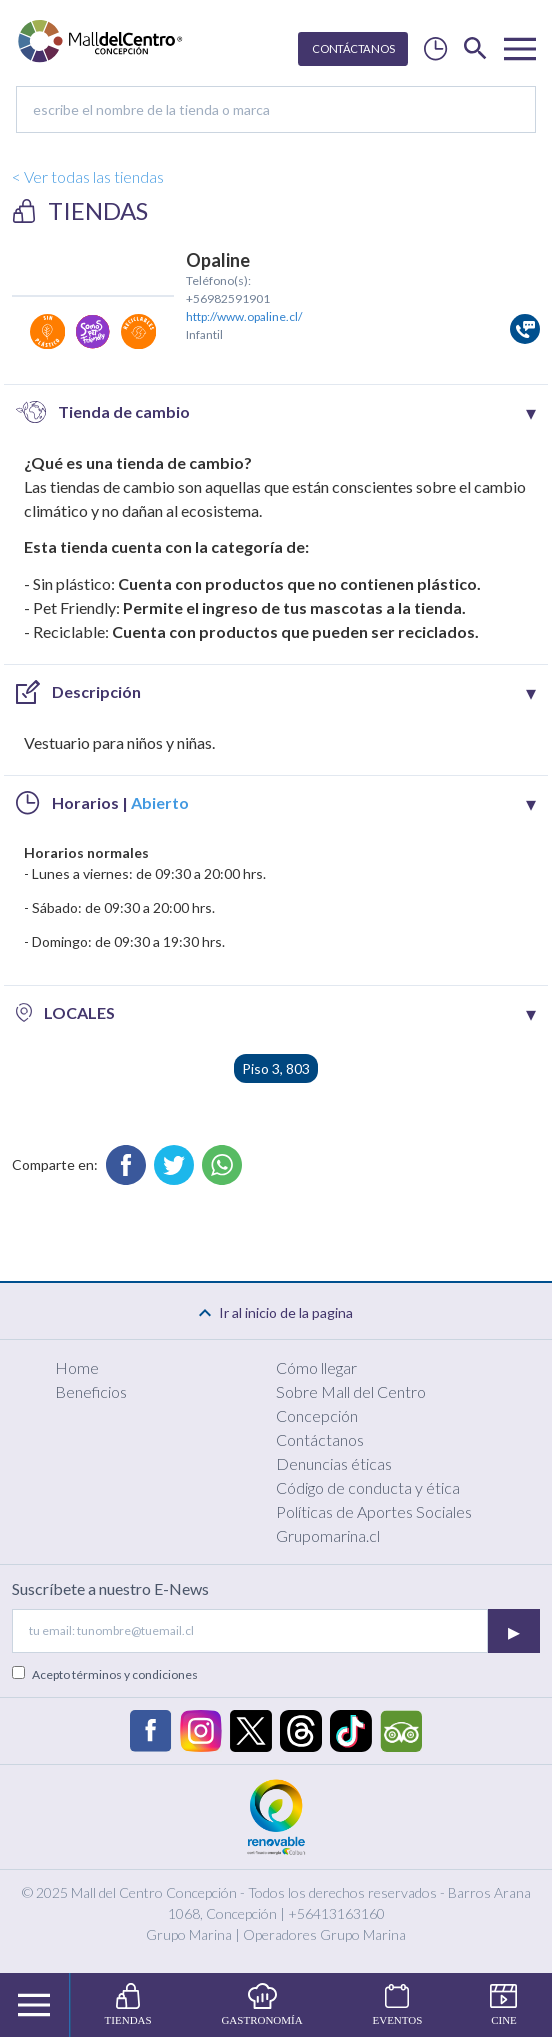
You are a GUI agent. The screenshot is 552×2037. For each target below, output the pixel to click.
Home (77, 1367)
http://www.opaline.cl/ (244, 316)
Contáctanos (320, 1439)
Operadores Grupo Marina (324, 1934)
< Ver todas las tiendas (88, 176)
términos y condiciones (135, 1674)
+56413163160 (336, 1913)
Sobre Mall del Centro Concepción (351, 1403)
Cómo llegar (316, 1367)
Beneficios (91, 1391)
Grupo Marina (189, 1934)
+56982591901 (228, 298)
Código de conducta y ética (368, 1487)
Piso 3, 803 (276, 1068)
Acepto (115, 1674)
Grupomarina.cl (328, 1535)
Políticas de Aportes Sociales (374, 1511)
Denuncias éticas (334, 1463)
